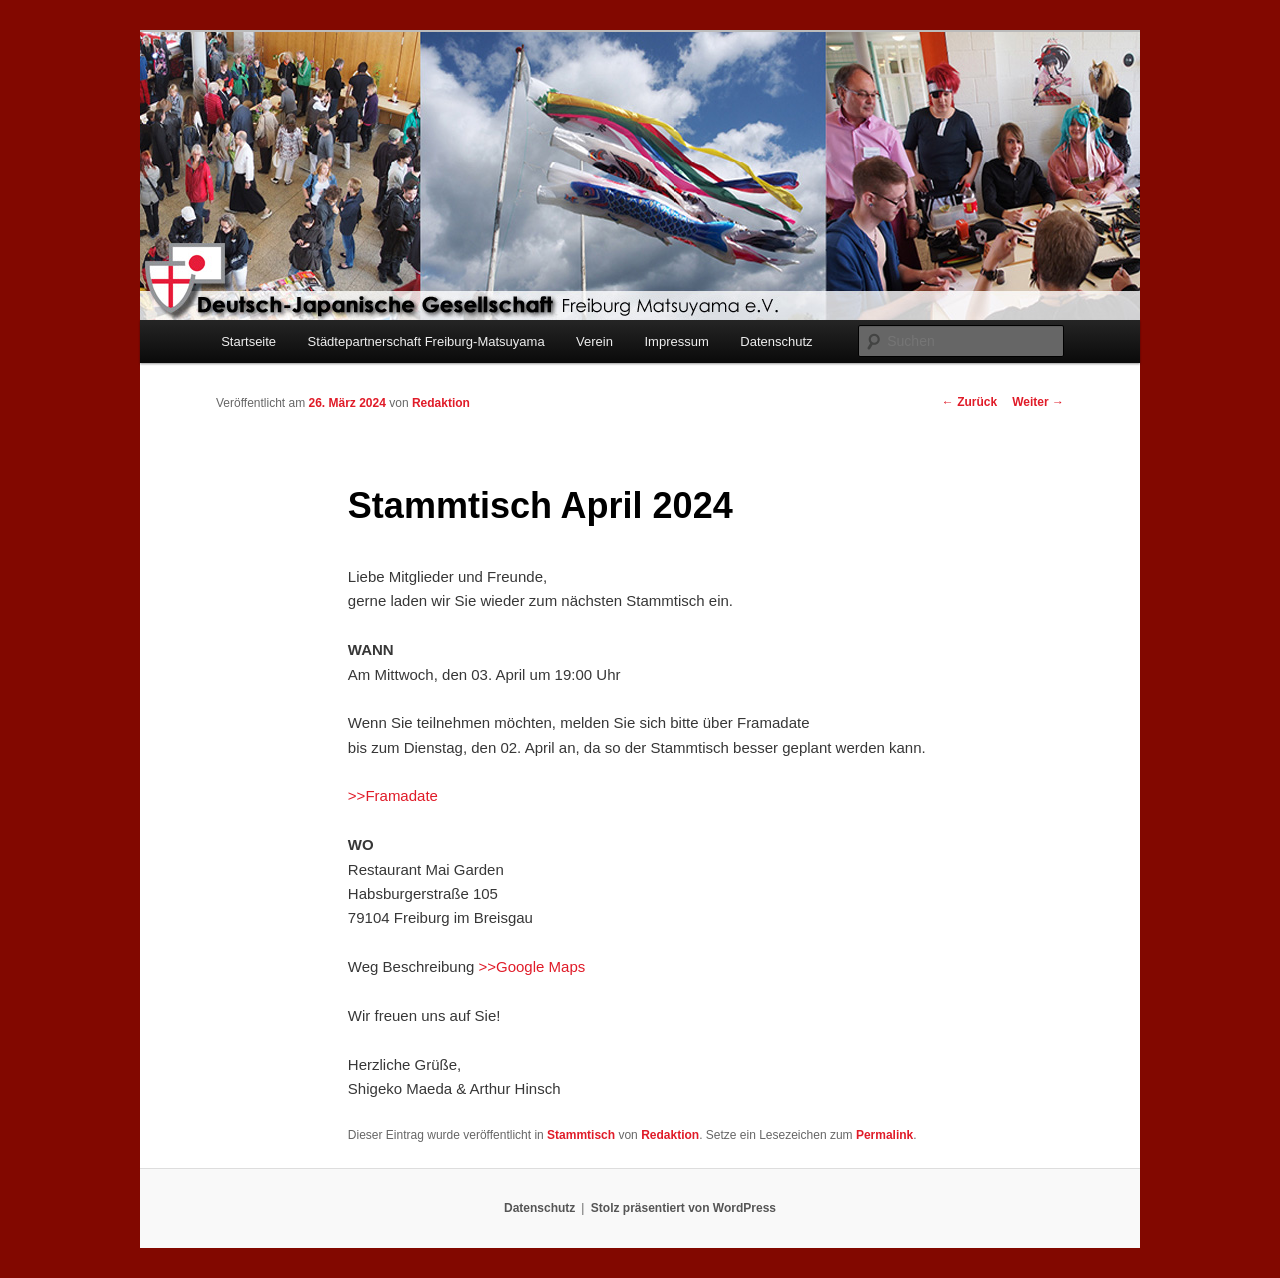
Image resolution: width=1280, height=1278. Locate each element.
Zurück (969, 402)
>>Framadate (393, 795)
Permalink (884, 1135)
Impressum (676, 341)
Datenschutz (776, 341)
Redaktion (441, 403)
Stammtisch (581, 1135)
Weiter (1038, 402)
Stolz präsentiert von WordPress (683, 1208)
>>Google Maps (532, 966)
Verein (594, 341)
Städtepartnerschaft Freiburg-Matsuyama (426, 341)
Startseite (248, 341)
